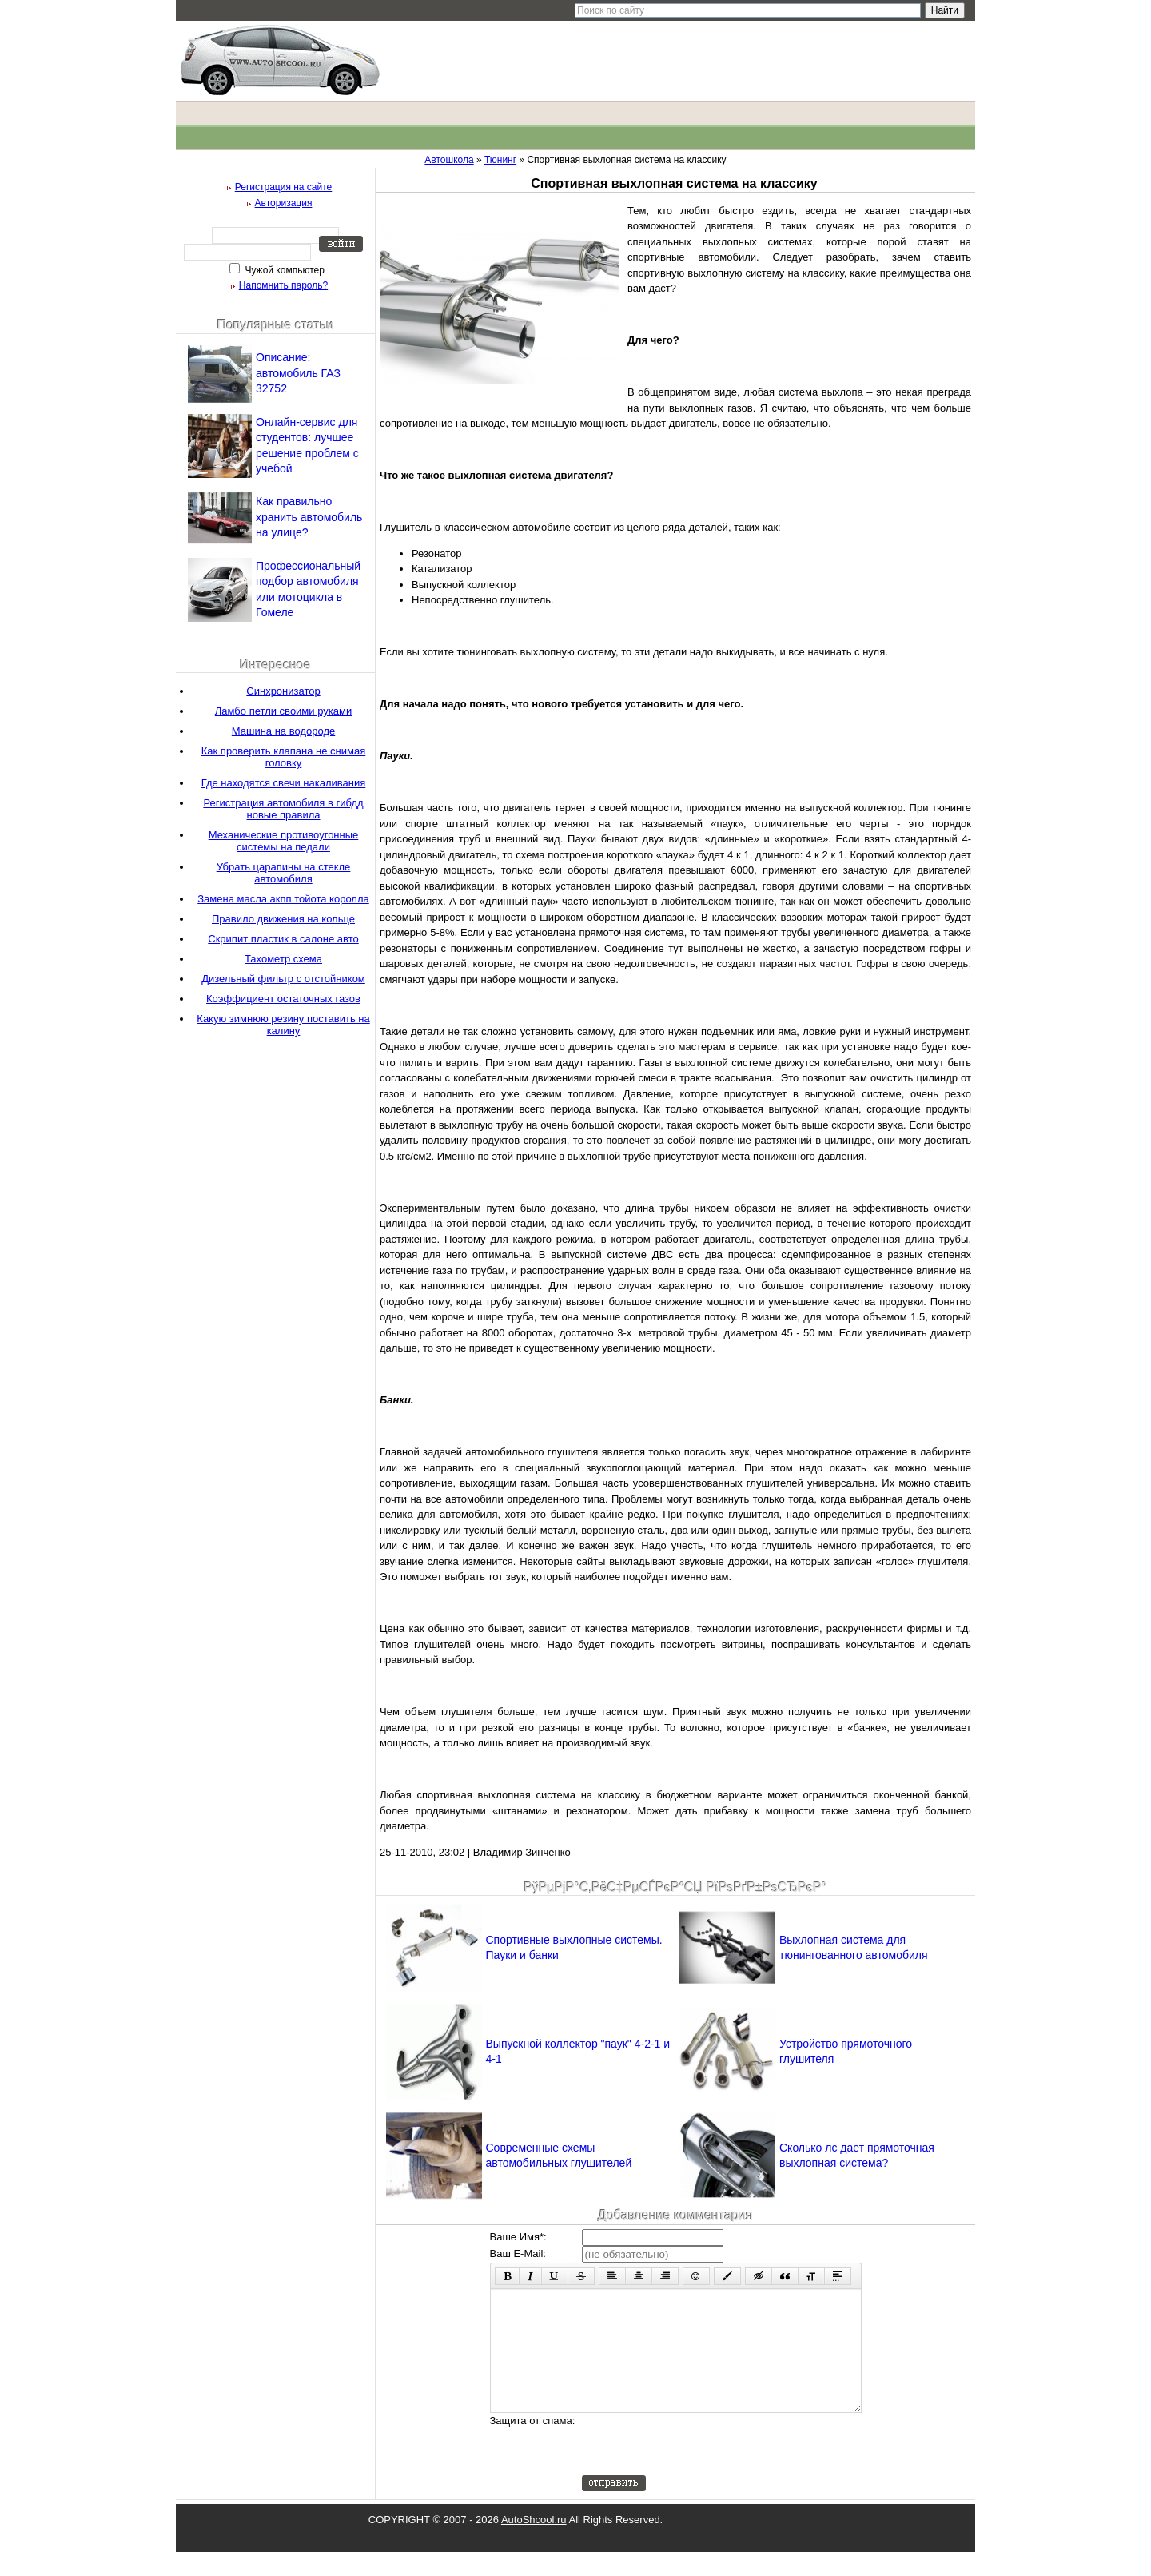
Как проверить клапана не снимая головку (283, 757)
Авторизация (284, 203)
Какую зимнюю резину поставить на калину (283, 1025)
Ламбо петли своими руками (283, 711)
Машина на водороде (283, 731)
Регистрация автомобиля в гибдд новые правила (283, 809)
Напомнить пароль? (283, 285)
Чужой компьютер (283, 270)
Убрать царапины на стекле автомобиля (284, 873)
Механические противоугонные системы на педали (284, 841)
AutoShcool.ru (534, 2544)
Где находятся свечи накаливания (283, 783)
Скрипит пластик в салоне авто (283, 939)
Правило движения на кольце (283, 919)
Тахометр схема (283, 959)
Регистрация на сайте (284, 187)
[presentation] (703, 2468)
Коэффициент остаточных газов (283, 999)
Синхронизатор (283, 691)
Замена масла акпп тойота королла (283, 899)
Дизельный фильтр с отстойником (283, 979)
